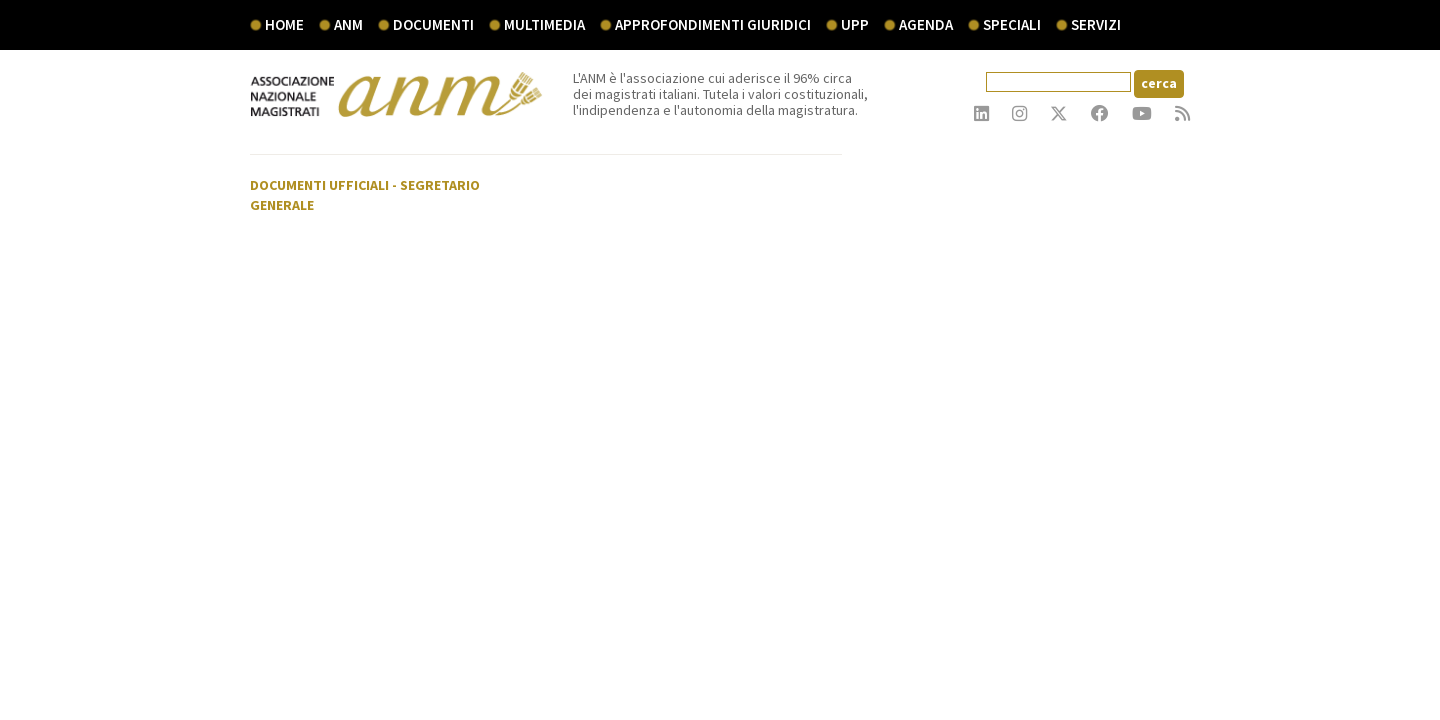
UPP (855, 24)
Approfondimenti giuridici (713, 24)
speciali (1012, 24)
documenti (433, 24)
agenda (926, 24)
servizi (1096, 24)
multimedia (544, 24)
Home (284, 24)
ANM (348, 24)
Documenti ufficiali (319, 185)
